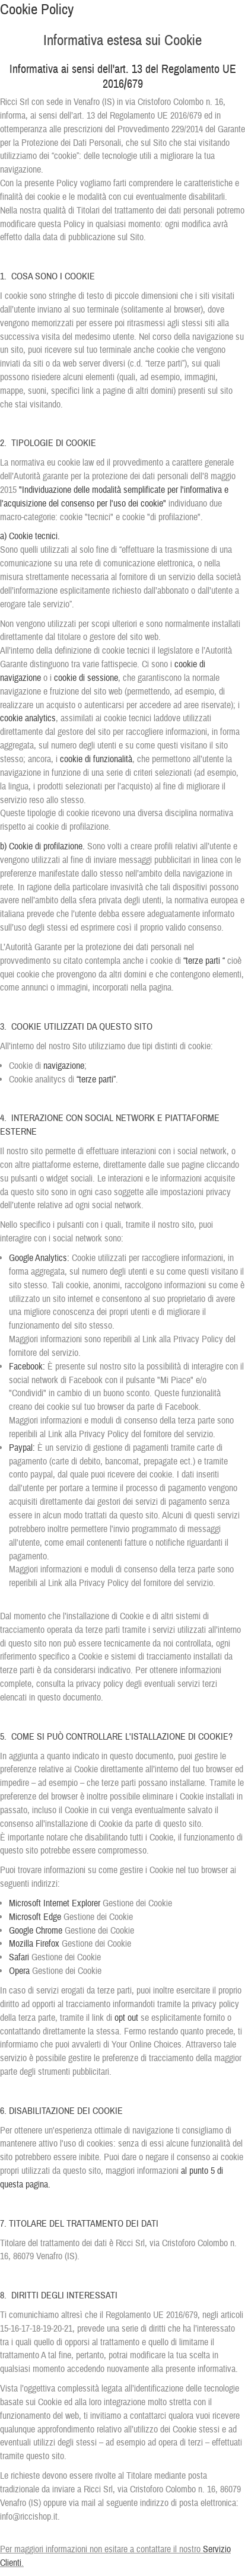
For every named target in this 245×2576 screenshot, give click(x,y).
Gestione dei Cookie (137, 1903)
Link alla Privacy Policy (182, 1339)
